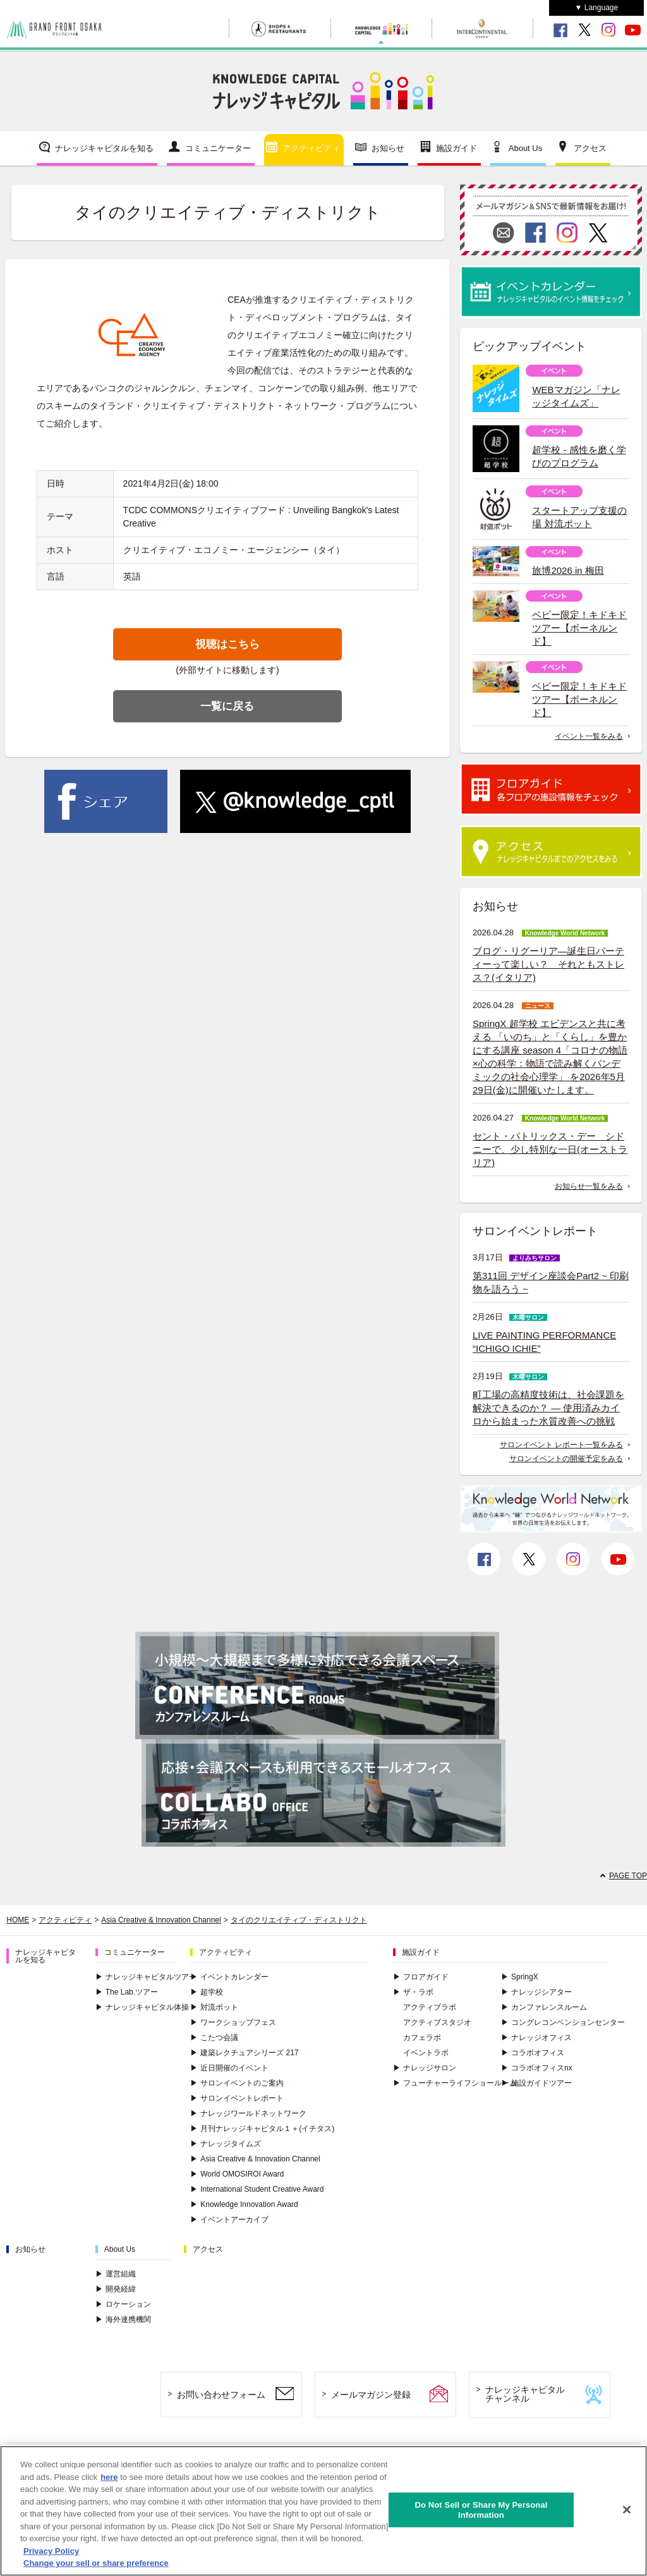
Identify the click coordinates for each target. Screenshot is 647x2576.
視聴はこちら (227, 644)
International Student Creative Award (257, 2189)
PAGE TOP (628, 1875)
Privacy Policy (51, 2553)
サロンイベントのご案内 (237, 2083)
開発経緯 (115, 2289)
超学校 (206, 1992)
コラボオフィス (532, 2052)
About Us (525, 148)
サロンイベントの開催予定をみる (566, 1458)
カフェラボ (422, 2037)
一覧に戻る (227, 706)
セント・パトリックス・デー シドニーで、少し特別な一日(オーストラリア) (550, 1149)
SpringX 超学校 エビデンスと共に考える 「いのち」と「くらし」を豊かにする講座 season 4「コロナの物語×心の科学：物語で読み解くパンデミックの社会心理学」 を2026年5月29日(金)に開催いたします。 (550, 1056)
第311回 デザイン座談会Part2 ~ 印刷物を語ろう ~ (551, 1282)
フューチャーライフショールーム (455, 2083)
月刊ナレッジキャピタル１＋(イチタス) (262, 2128)
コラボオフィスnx (536, 2067)
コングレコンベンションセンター (563, 2022)
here (109, 2479)
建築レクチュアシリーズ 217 (244, 2052)
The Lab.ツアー (126, 1992)
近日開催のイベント (229, 2067)
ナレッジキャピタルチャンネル (525, 2394)
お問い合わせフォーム (221, 2394)
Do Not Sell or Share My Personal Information (480, 2512)
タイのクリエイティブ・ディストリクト (299, 1920)
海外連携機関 (123, 2319)
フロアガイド (421, 1976)
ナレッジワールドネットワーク (248, 2113)
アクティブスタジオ (437, 2022)
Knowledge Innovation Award (244, 2204)
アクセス (590, 148)
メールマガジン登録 (371, 2394)
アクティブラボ (429, 2007)
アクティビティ (311, 148)
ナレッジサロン (424, 2067)
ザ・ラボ (413, 1992)
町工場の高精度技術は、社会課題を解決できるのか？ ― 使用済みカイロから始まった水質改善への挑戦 (548, 1407)
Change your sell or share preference (96, 2566)
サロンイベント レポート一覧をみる (561, 1445)
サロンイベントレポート (237, 2098)
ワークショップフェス (233, 2022)
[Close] (627, 2513)
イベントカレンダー (229, 1976)
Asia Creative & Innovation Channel (161, 1920)
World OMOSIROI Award (237, 2174)
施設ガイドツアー (536, 2083)
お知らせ (388, 148)
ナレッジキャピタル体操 (142, 2007)
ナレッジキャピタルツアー (146, 1976)
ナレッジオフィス (536, 2037)
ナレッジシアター (536, 1992)
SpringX (519, 1976)
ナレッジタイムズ (225, 2143)
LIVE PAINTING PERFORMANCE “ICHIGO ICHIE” (544, 1342)
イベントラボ (426, 2052)
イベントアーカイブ (229, 2219)
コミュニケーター (218, 148)
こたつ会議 (214, 2037)
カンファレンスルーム (544, 2007)
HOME (17, 1920)
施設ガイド (456, 148)
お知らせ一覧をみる (589, 1186)
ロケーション (123, 2304)
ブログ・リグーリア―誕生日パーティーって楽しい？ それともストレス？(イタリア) (548, 964)
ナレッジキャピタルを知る (104, 148)
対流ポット (214, 2007)
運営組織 (115, 2273)
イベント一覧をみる (589, 736)
